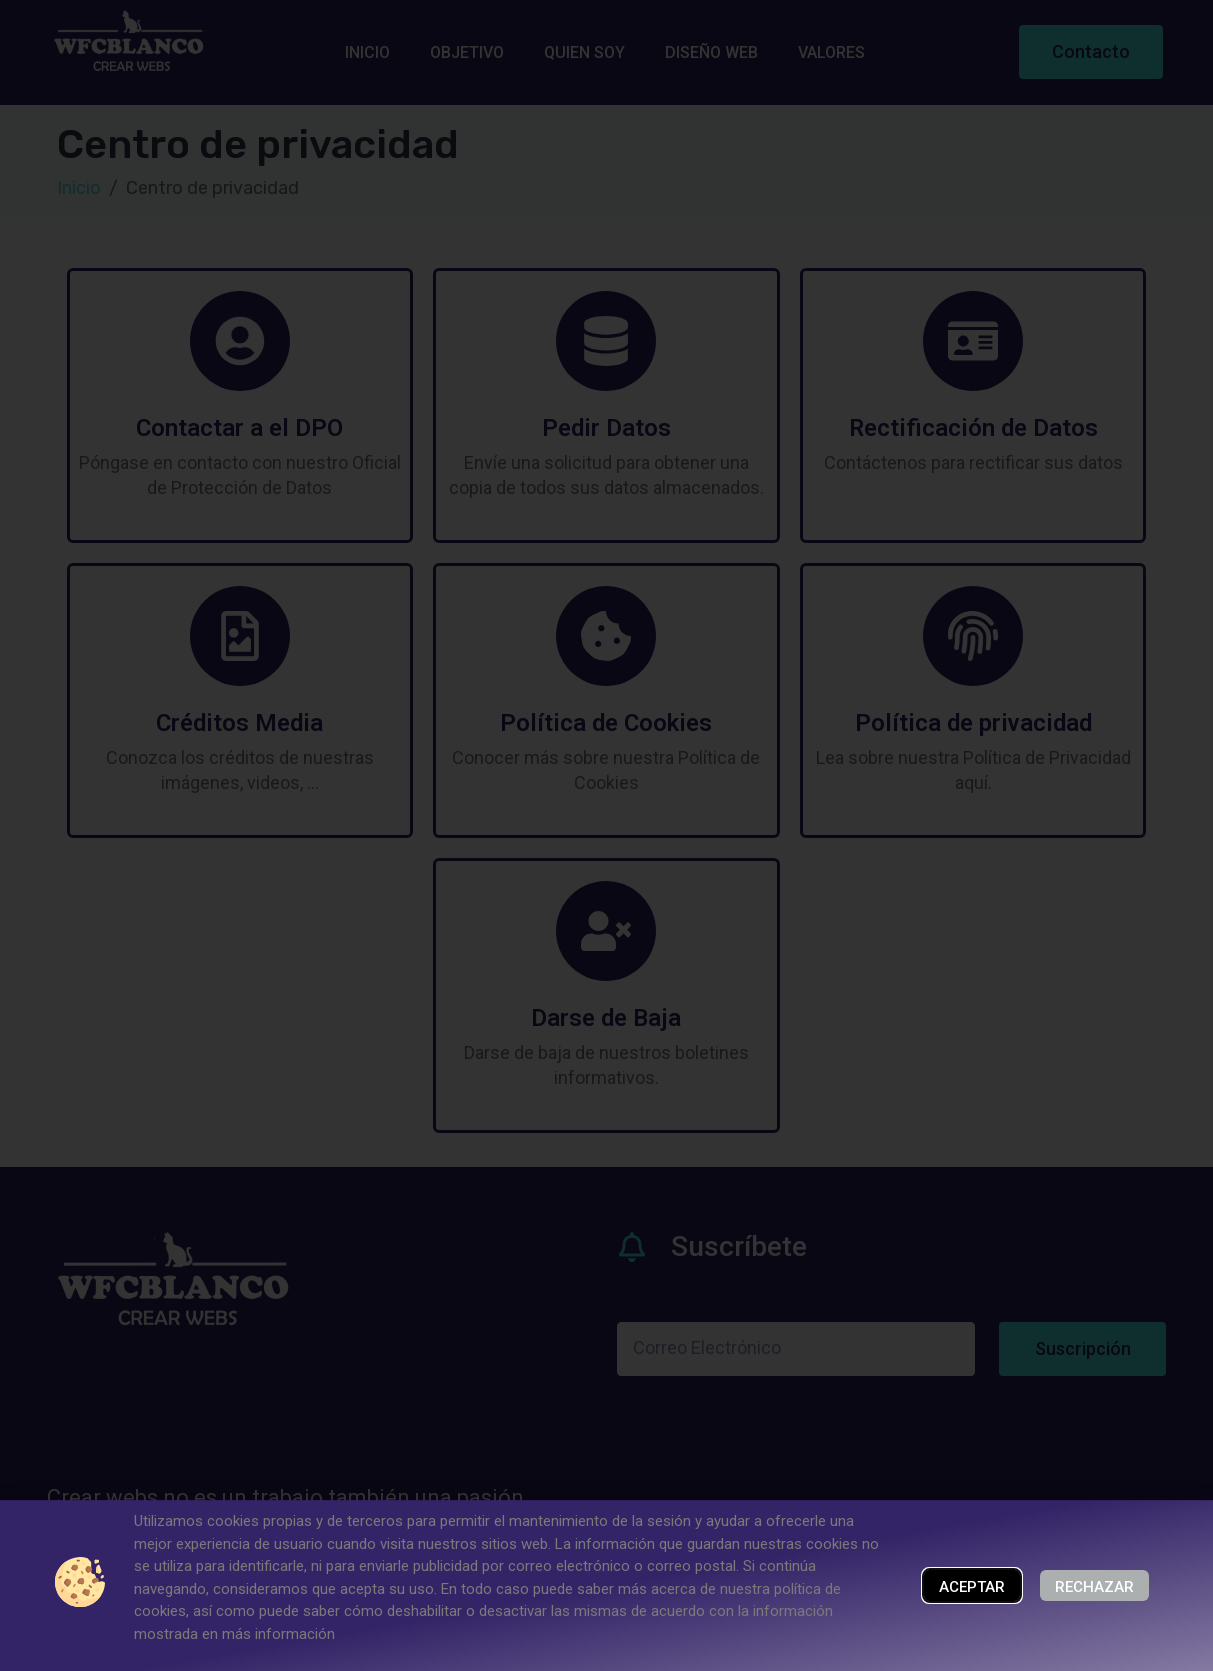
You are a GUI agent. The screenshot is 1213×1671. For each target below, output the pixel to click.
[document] (606, 835)
